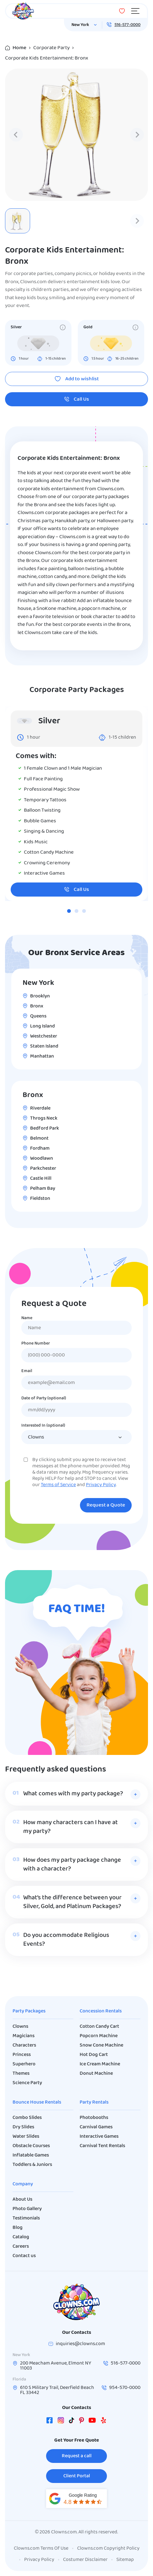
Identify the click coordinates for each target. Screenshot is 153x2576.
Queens (38, 1016)
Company (23, 2184)
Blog (18, 2227)
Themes (21, 2073)
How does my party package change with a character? (72, 1864)
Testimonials (26, 2218)
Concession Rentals (101, 2011)
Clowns (20, 2026)
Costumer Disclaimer (85, 2559)
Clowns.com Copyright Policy (108, 2548)
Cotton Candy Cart (99, 2026)
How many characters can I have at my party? (70, 1827)
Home (19, 48)
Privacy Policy (101, 1485)
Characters (24, 2045)
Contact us (24, 2255)
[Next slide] (137, 135)
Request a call (77, 2456)
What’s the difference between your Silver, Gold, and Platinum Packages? (72, 1902)
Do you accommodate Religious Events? (66, 1940)
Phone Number (35, 1343)
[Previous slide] (16, 135)
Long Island (42, 1026)
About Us (22, 2199)
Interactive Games (99, 2136)
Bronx (36, 1006)
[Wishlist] (122, 11)
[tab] (69, 911)
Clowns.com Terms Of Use (41, 2548)
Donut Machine (96, 2073)
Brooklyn (40, 996)
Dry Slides (23, 2127)
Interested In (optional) (43, 1425)
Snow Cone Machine (101, 2045)
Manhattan (42, 1056)
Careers (21, 2246)
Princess (22, 2054)
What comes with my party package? (73, 1793)
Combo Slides (27, 2117)
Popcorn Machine (99, 2035)
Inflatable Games (31, 2155)
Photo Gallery (27, 2208)
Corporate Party (51, 48)
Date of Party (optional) (43, 1398)
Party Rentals (94, 2102)
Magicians (23, 2035)
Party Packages (29, 2011)
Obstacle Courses (31, 2145)
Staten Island (44, 1046)
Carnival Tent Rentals (102, 2145)
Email (26, 1371)
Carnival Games (96, 2127)
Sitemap (125, 2559)
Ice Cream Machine (100, 2064)
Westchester (43, 1036)
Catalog (21, 2237)
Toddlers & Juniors (32, 2164)
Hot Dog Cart (94, 2054)
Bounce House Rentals (37, 2102)
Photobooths (94, 2117)
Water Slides (26, 2136)
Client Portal (76, 2476)
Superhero (24, 2064)
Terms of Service (58, 1485)
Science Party (27, 2082)
